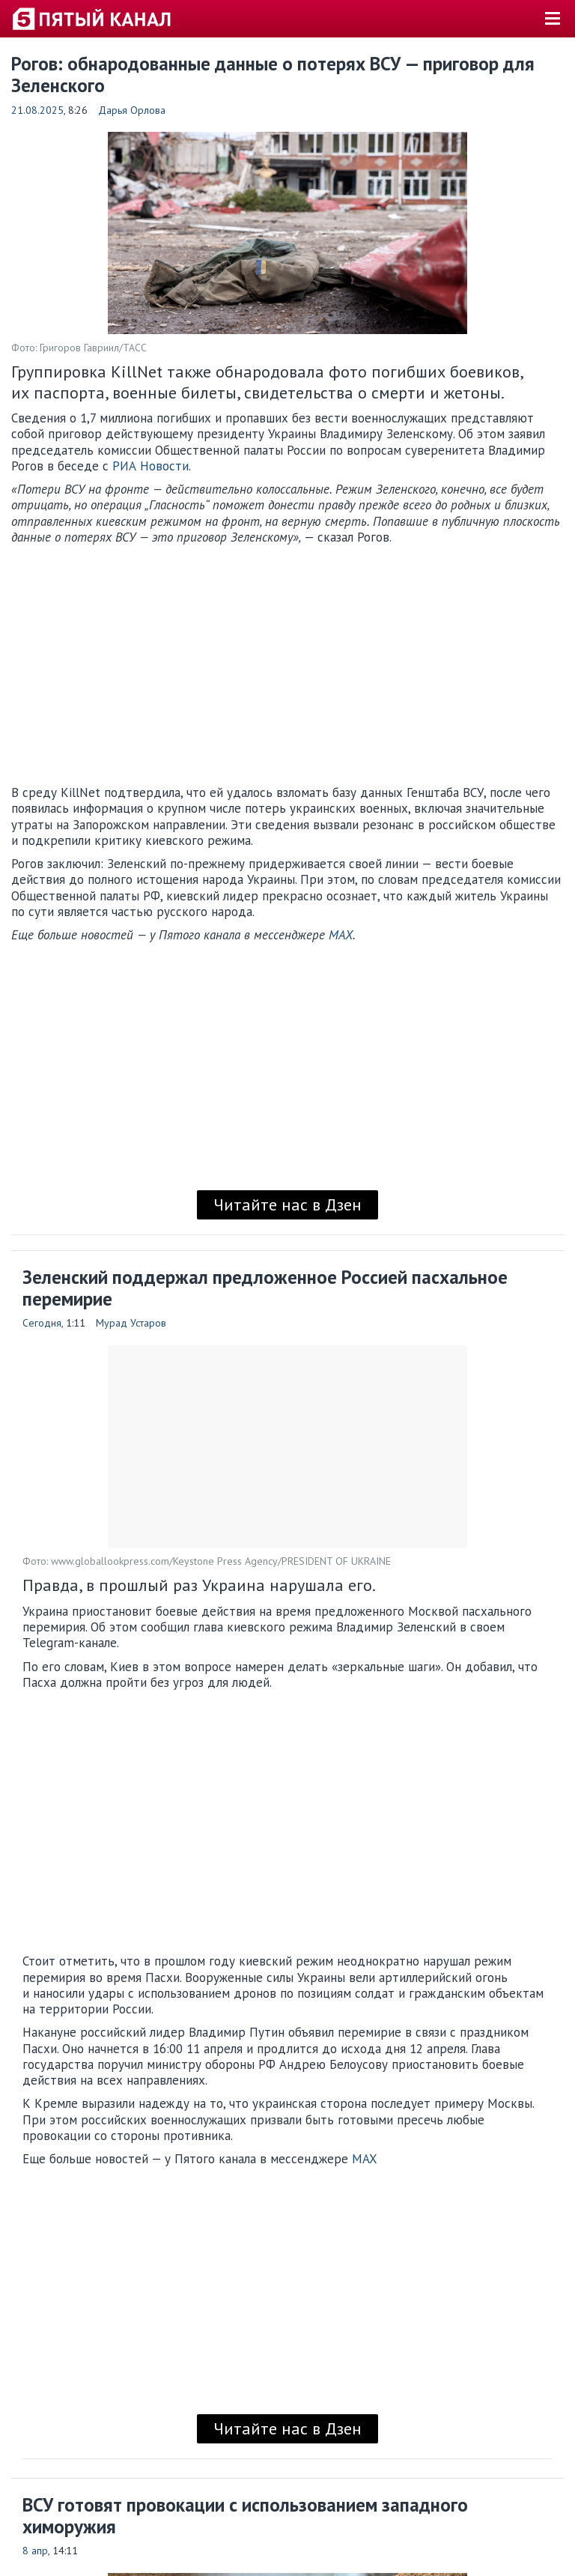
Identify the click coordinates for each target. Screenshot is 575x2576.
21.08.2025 (37, 110)
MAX (341, 935)
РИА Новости (150, 466)
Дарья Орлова (131, 110)
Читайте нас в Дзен (287, 1204)
